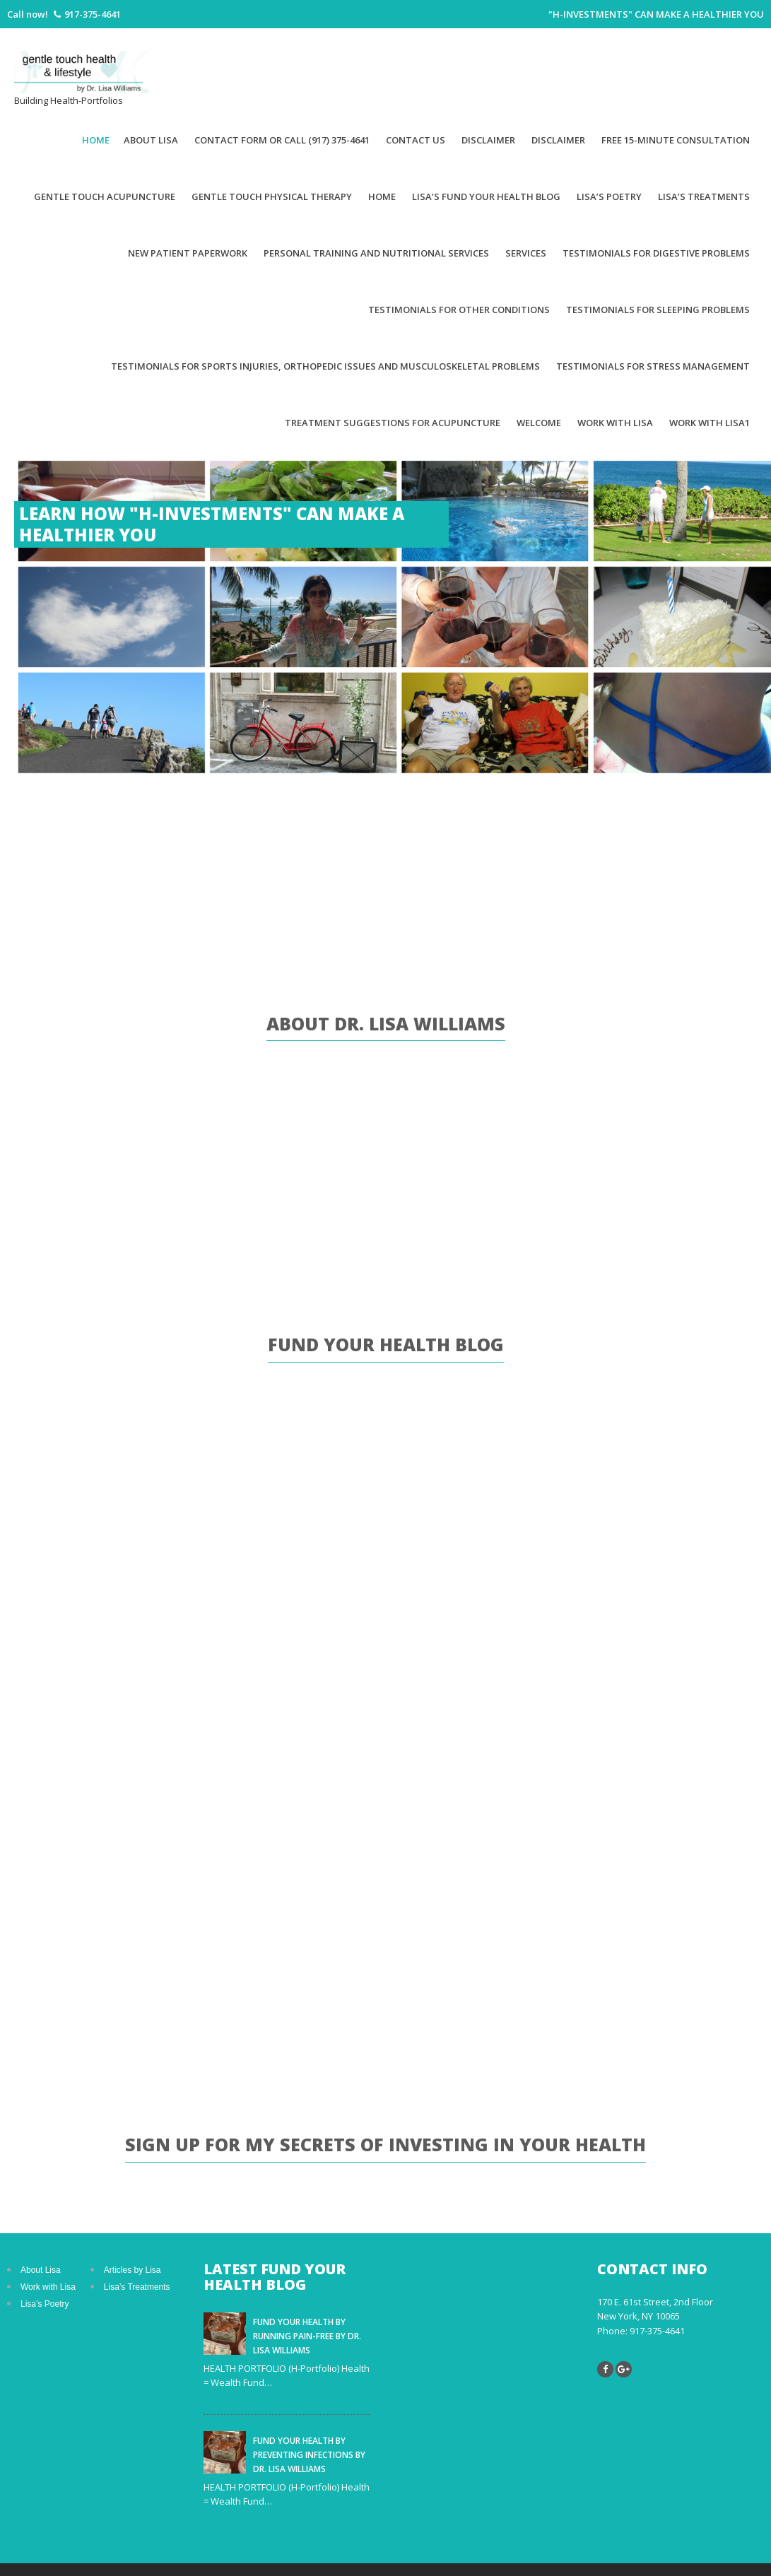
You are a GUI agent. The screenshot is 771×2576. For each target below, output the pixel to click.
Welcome (539, 422)
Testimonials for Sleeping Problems (658, 309)
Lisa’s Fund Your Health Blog (486, 196)
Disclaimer (488, 140)
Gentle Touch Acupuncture (104, 196)
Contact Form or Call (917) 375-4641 (282, 140)
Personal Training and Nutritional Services (376, 253)
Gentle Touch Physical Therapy (272, 196)
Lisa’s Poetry (609, 196)
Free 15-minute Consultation (675, 140)
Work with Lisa (48, 2287)
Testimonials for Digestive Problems (656, 253)
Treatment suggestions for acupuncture (392, 422)
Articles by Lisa (132, 2270)
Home (96, 140)
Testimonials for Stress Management (653, 366)
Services (525, 253)
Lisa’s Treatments (704, 196)
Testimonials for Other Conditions (459, 309)
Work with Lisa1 (709, 422)
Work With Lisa (615, 422)
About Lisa (151, 140)
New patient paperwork (187, 253)
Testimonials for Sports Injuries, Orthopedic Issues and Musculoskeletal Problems (325, 366)
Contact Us (415, 140)
